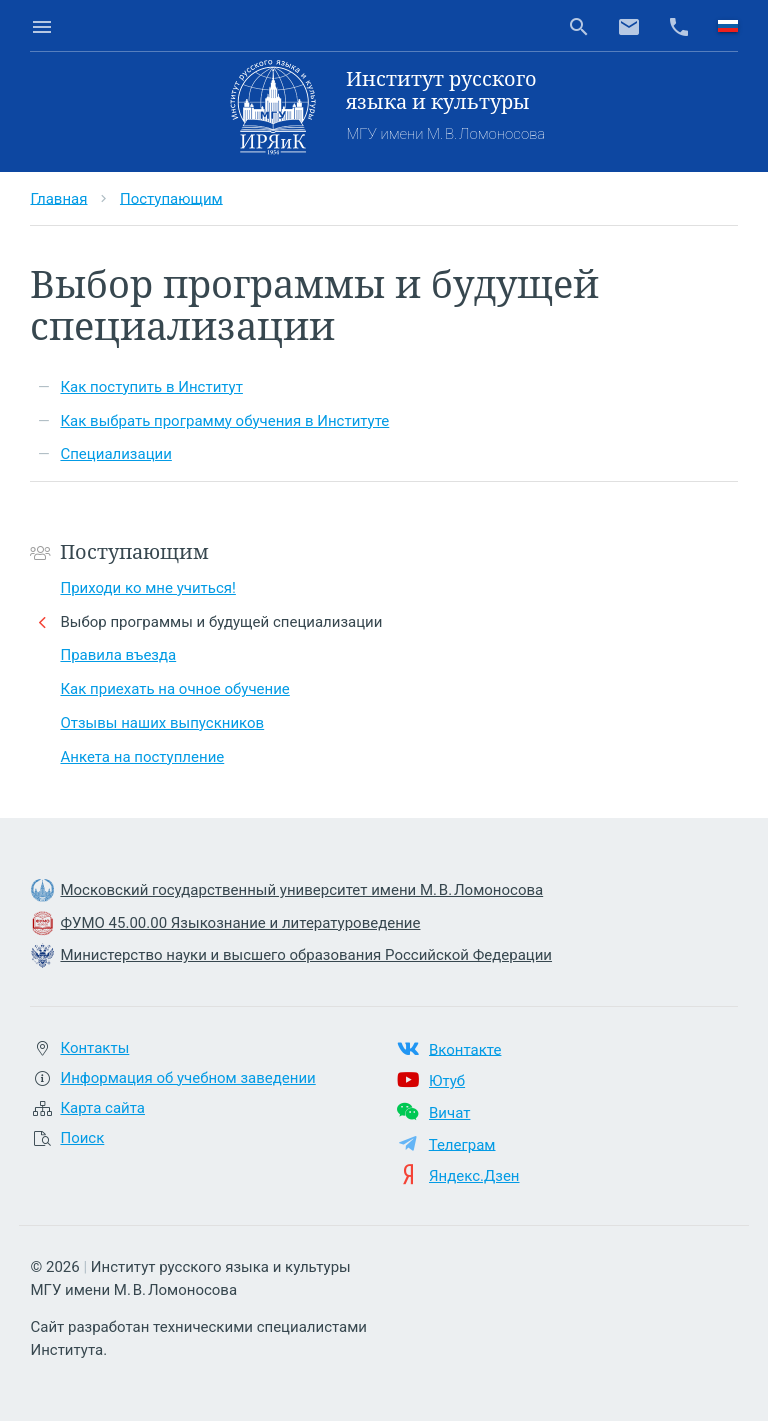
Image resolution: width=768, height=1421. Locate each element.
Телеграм (462, 1144)
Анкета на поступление (142, 757)
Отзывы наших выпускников (162, 723)
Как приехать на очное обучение (174, 689)
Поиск (82, 1138)
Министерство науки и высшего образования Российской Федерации (306, 955)
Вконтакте (465, 1049)
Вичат (449, 1113)
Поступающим (171, 198)
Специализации (115, 454)
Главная (58, 198)
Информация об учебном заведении (187, 1078)
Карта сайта (102, 1108)
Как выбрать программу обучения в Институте (224, 421)
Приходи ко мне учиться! (147, 588)
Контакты (94, 1048)
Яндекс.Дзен (474, 1176)
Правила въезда (118, 655)
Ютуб (447, 1081)
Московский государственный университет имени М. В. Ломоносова (301, 890)
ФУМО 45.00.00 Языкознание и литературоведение (240, 923)
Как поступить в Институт (151, 387)
